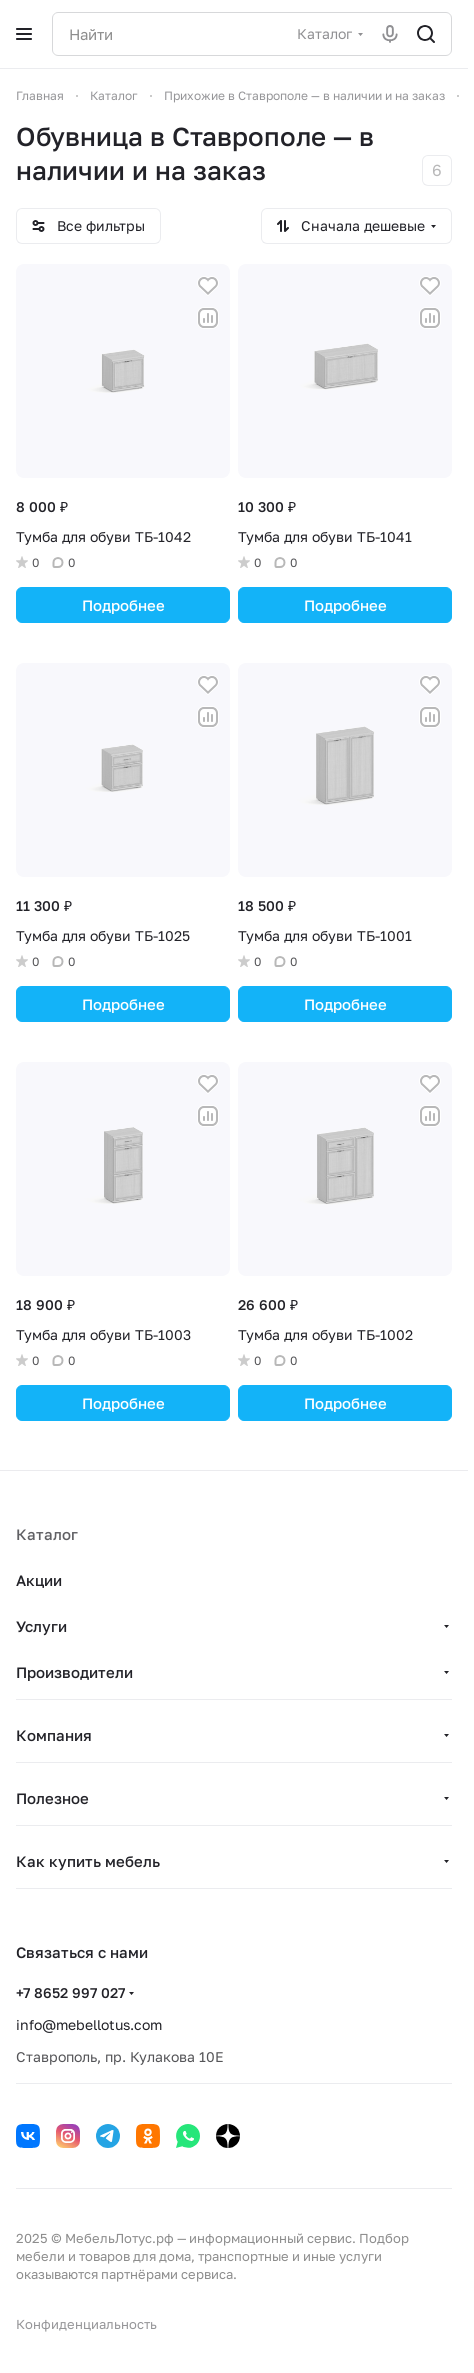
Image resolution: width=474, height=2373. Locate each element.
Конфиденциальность (86, 2324)
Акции (39, 1580)
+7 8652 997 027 (70, 1992)
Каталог (47, 1534)
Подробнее (123, 605)
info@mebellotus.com (89, 2024)
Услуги (41, 1626)
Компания (54, 1735)
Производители (74, 1672)
